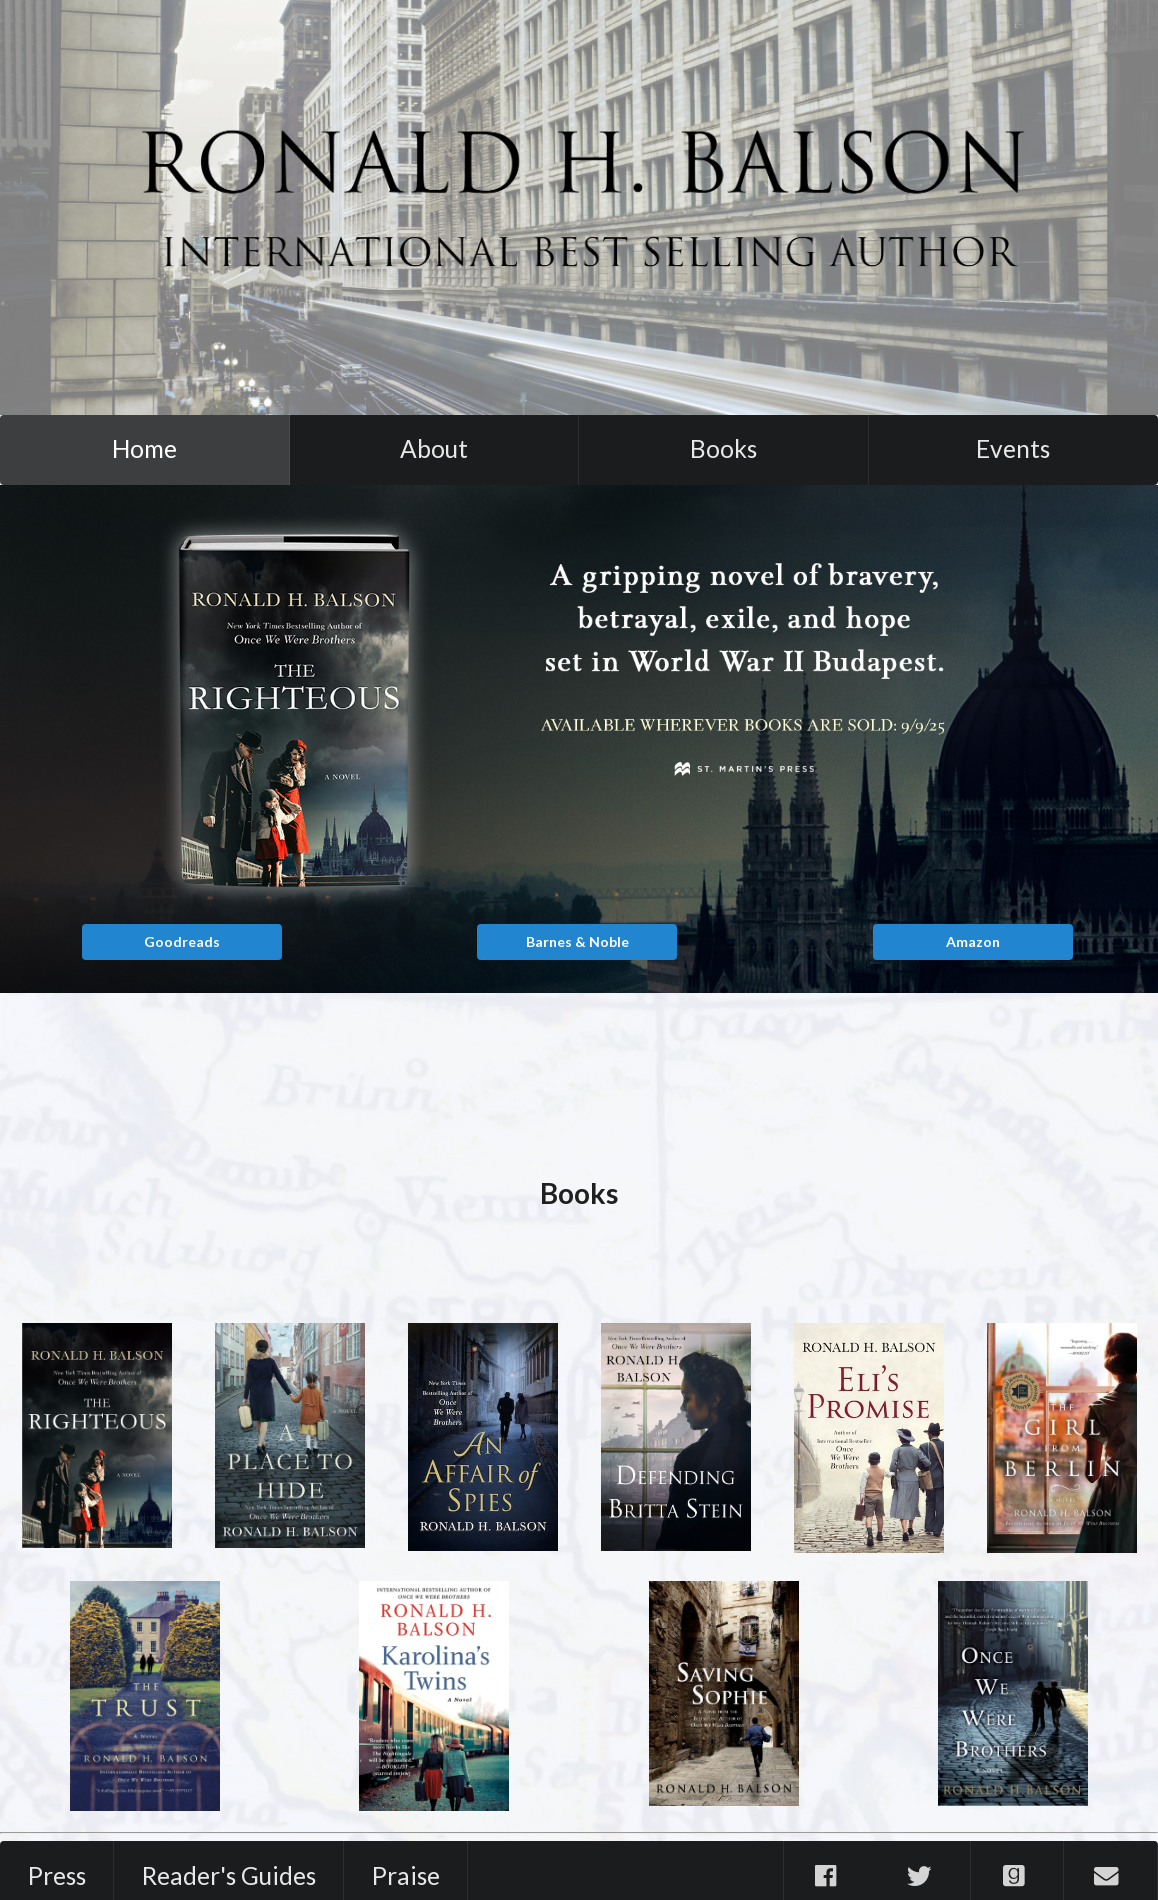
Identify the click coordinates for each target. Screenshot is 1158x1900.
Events (1013, 448)
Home (144, 448)
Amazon (973, 941)
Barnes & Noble (577, 941)
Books (723, 448)
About (434, 448)
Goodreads (182, 941)
